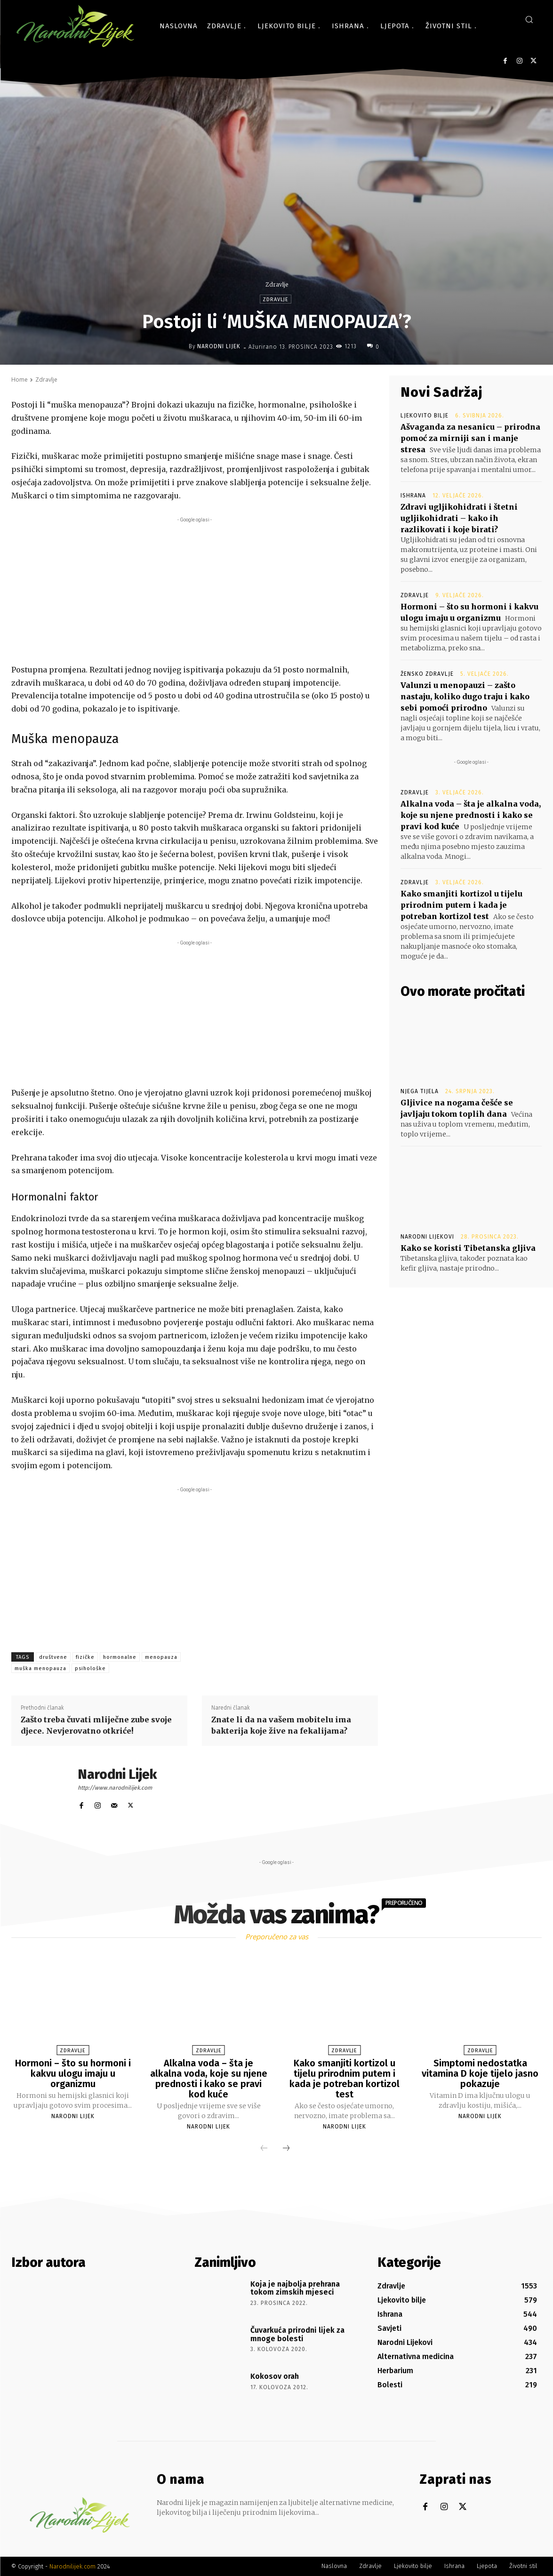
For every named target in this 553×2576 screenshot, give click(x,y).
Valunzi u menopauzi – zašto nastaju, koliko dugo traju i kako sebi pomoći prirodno (465, 696)
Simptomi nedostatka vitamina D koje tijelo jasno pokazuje (480, 2073)
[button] (529, 19)
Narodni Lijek (218, 346)
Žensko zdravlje (427, 674)
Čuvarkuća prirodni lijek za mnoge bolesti (297, 2334)
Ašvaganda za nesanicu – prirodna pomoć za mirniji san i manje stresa (470, 438)
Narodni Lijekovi (427, 1237)
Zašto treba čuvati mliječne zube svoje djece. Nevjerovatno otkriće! (96, 1725)
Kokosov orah (274, 2376)
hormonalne (119, 1657)
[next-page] (286, 2148)
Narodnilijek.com (72, 2566)
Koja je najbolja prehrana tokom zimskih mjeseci (295, 2288)
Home (19, 380)
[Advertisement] (194, 590)
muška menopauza (40, 1668)
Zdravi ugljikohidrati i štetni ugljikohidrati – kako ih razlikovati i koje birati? (459, 518)
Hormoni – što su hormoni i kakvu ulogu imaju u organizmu (73, 2073)
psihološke (90, 1668)
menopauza (161, 1657)
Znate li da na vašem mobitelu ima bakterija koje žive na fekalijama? (281, 1725)
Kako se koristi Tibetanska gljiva (468, 1248)
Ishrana (413, 495)
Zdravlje (276, 284)
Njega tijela (420, 1091)
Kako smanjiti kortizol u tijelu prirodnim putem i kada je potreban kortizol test (461, 905)
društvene (53, 1657)
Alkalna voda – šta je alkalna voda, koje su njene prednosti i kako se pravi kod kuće (471, 815)
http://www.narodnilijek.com (115, 1787)
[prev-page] (264, 2148)
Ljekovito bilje (425, 415)
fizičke (85, 1657)
